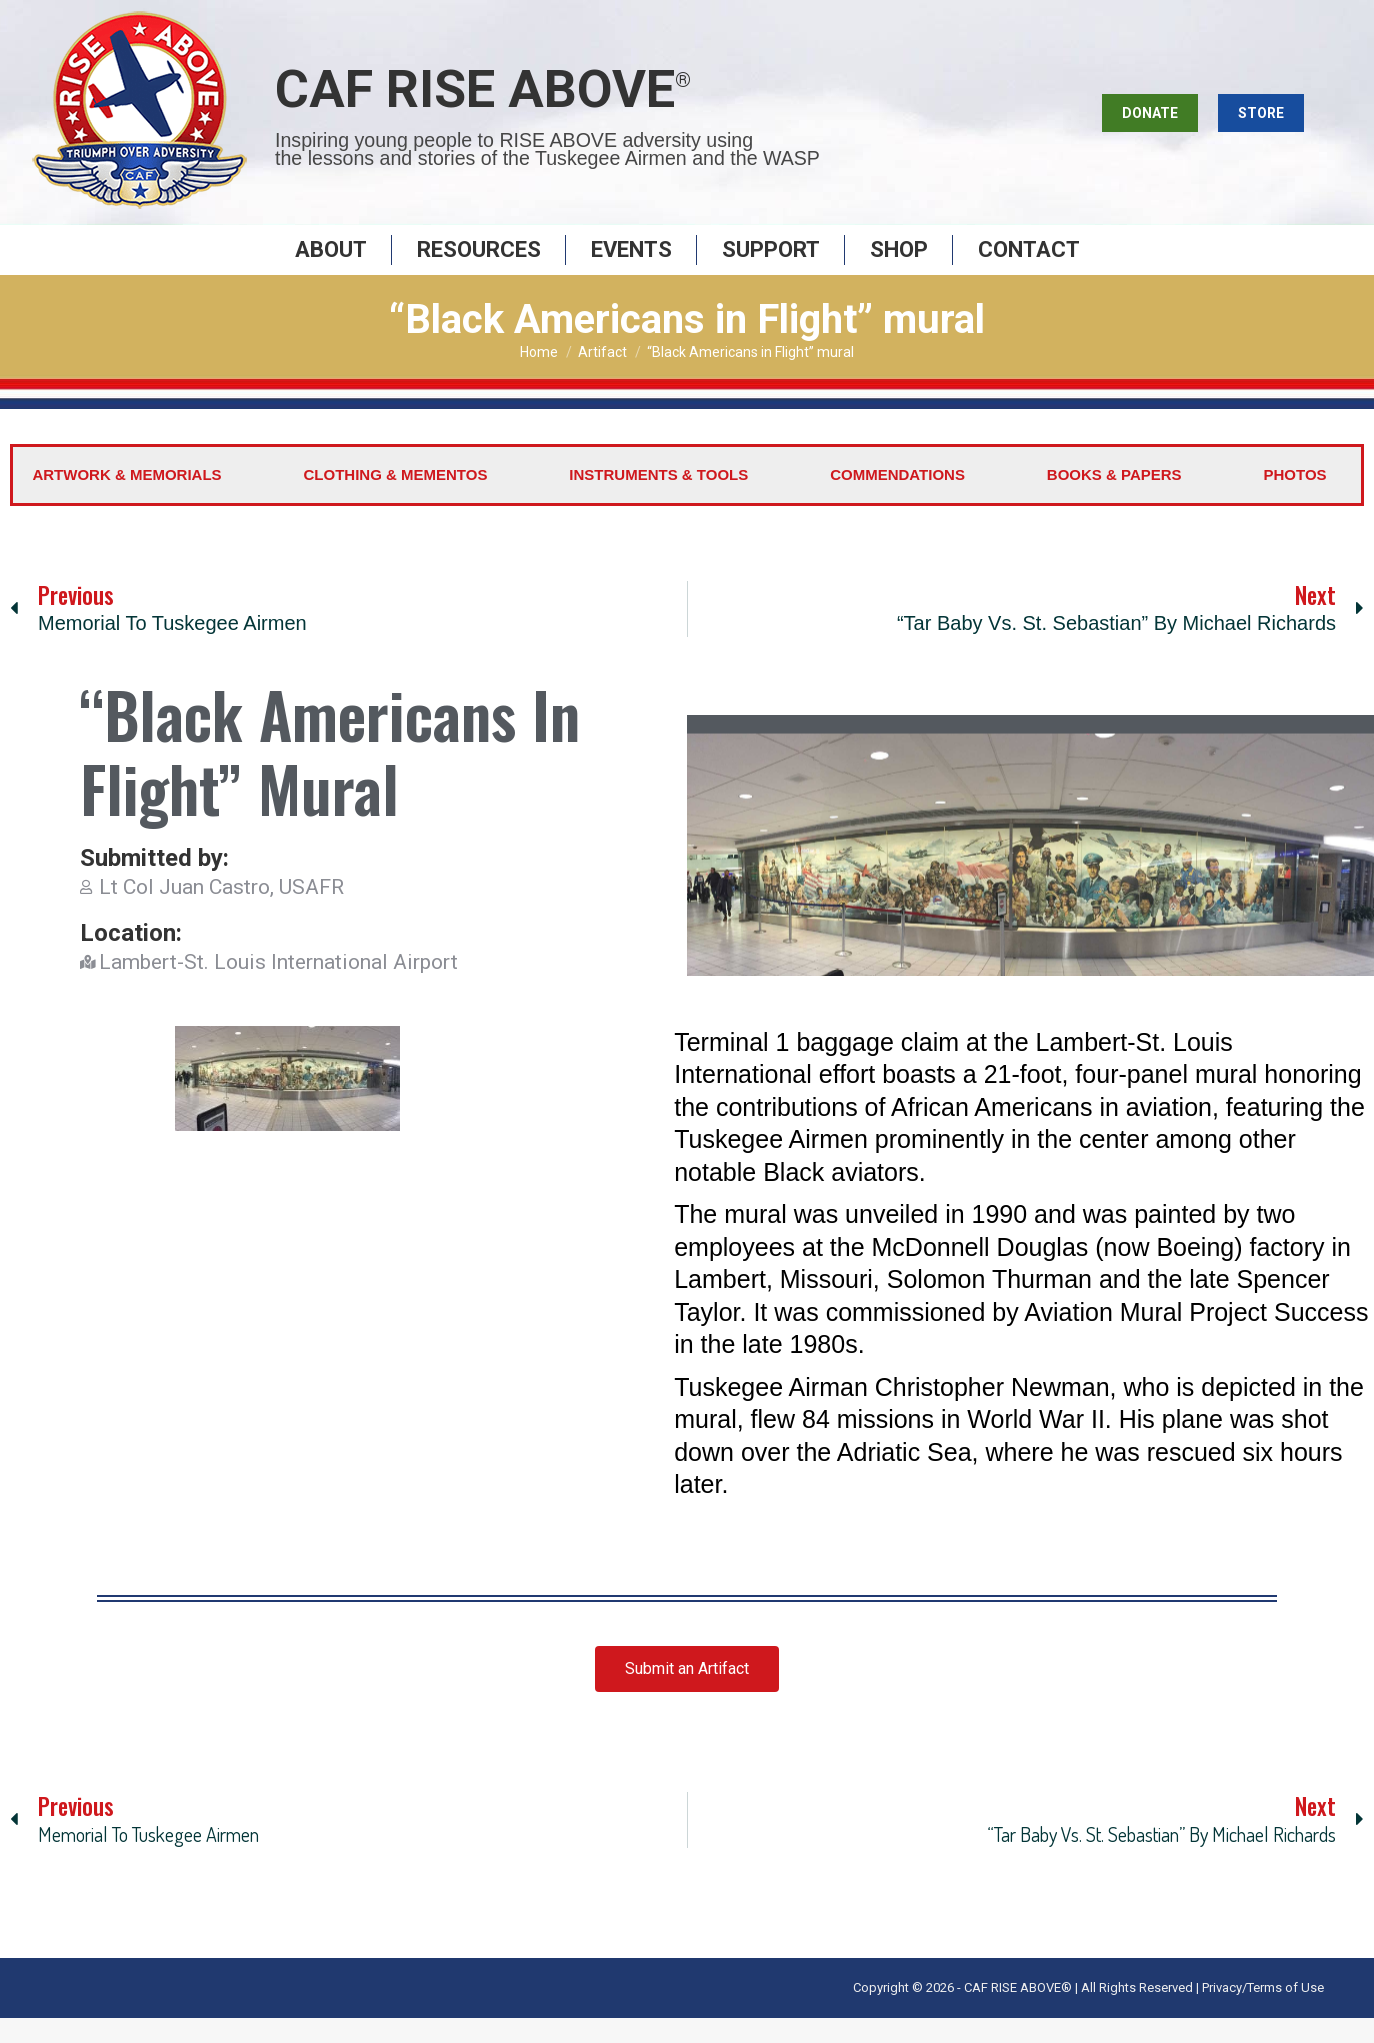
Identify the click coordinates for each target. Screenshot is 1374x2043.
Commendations (897, 499)
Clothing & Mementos (396, 499)
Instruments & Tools (658, 499)
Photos (1294, 499)
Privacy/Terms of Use (1263, 2012)
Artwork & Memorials (126, 499)
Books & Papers (1114, 499)
